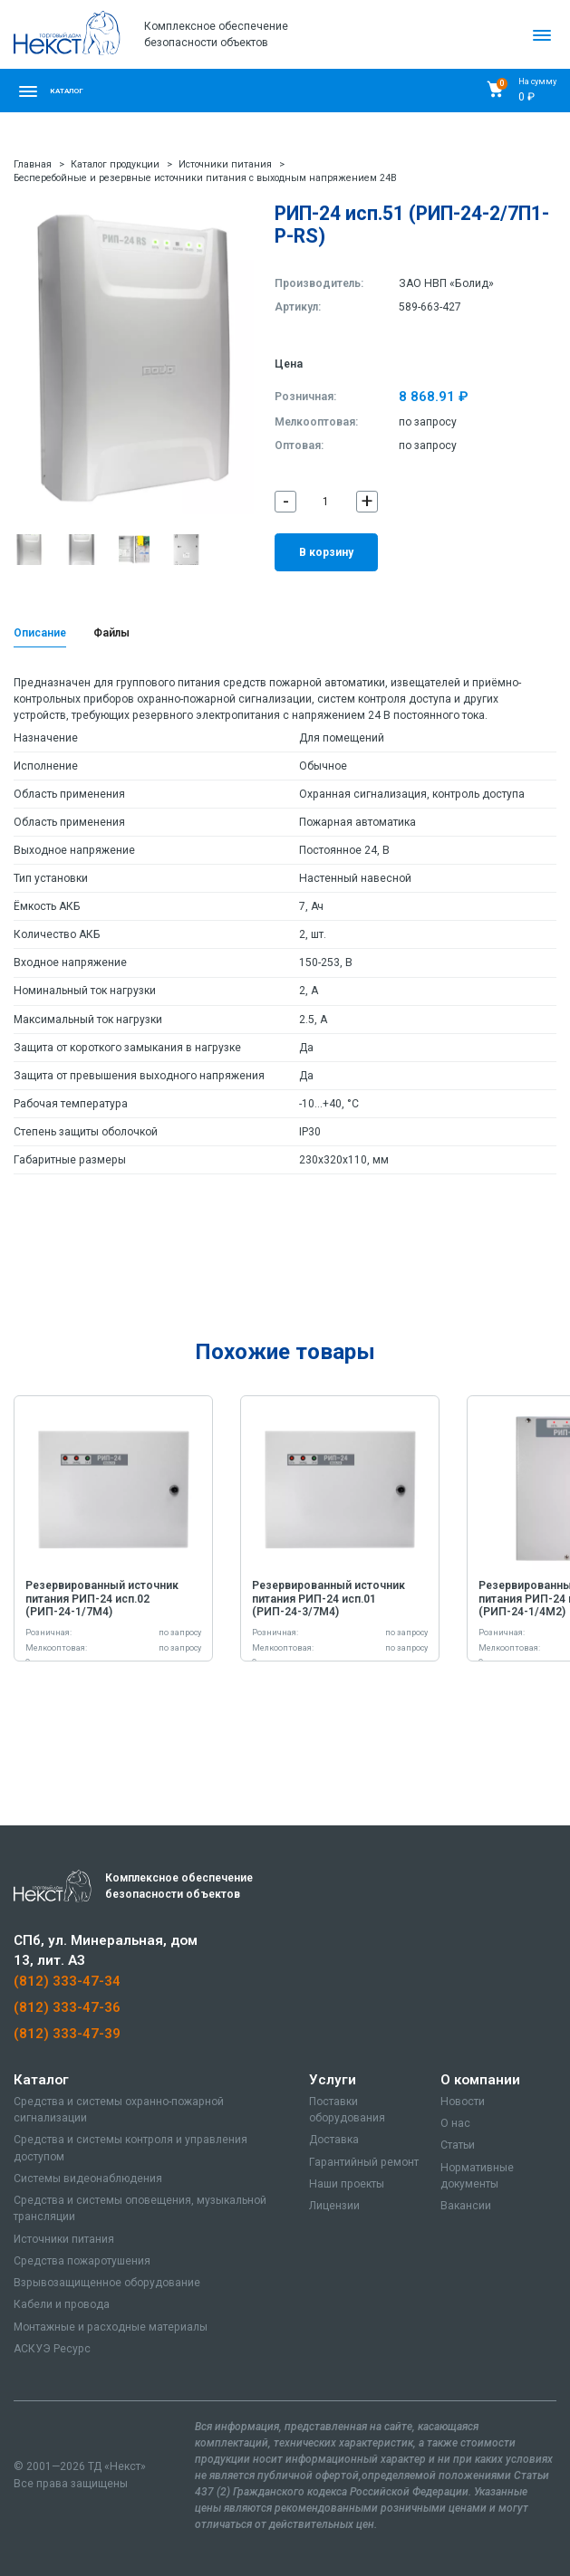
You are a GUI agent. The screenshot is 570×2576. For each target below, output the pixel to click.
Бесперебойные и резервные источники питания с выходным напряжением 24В (205, 178)
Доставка (334, 2139)
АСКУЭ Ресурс (52, 2348)
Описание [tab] (40, 633)
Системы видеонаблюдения (88, 2178)
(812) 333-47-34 (67, 1981)
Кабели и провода (62, 2304)
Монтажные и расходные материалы (111, 2327)
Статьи (457, 2145)
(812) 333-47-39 (67, 2033)
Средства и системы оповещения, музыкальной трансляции (140, 2208)
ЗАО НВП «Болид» (446, 283)
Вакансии (465, 2205)
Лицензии (334, 2205)
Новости (462, 2101)
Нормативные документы (477, 2175)
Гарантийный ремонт (364, 2162)
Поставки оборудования (347, 2109)
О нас (455, 2123)
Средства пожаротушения (82, 2261)
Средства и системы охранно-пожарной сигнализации (119, 2109)
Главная (33, 164)
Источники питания (225, 164)
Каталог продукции (115, 164)
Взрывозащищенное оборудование (107, 2282)
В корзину (326, 552)
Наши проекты (346, 2184)
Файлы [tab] (111, 633)
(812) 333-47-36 (67, 2007)
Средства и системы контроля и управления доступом (130, 2147)
